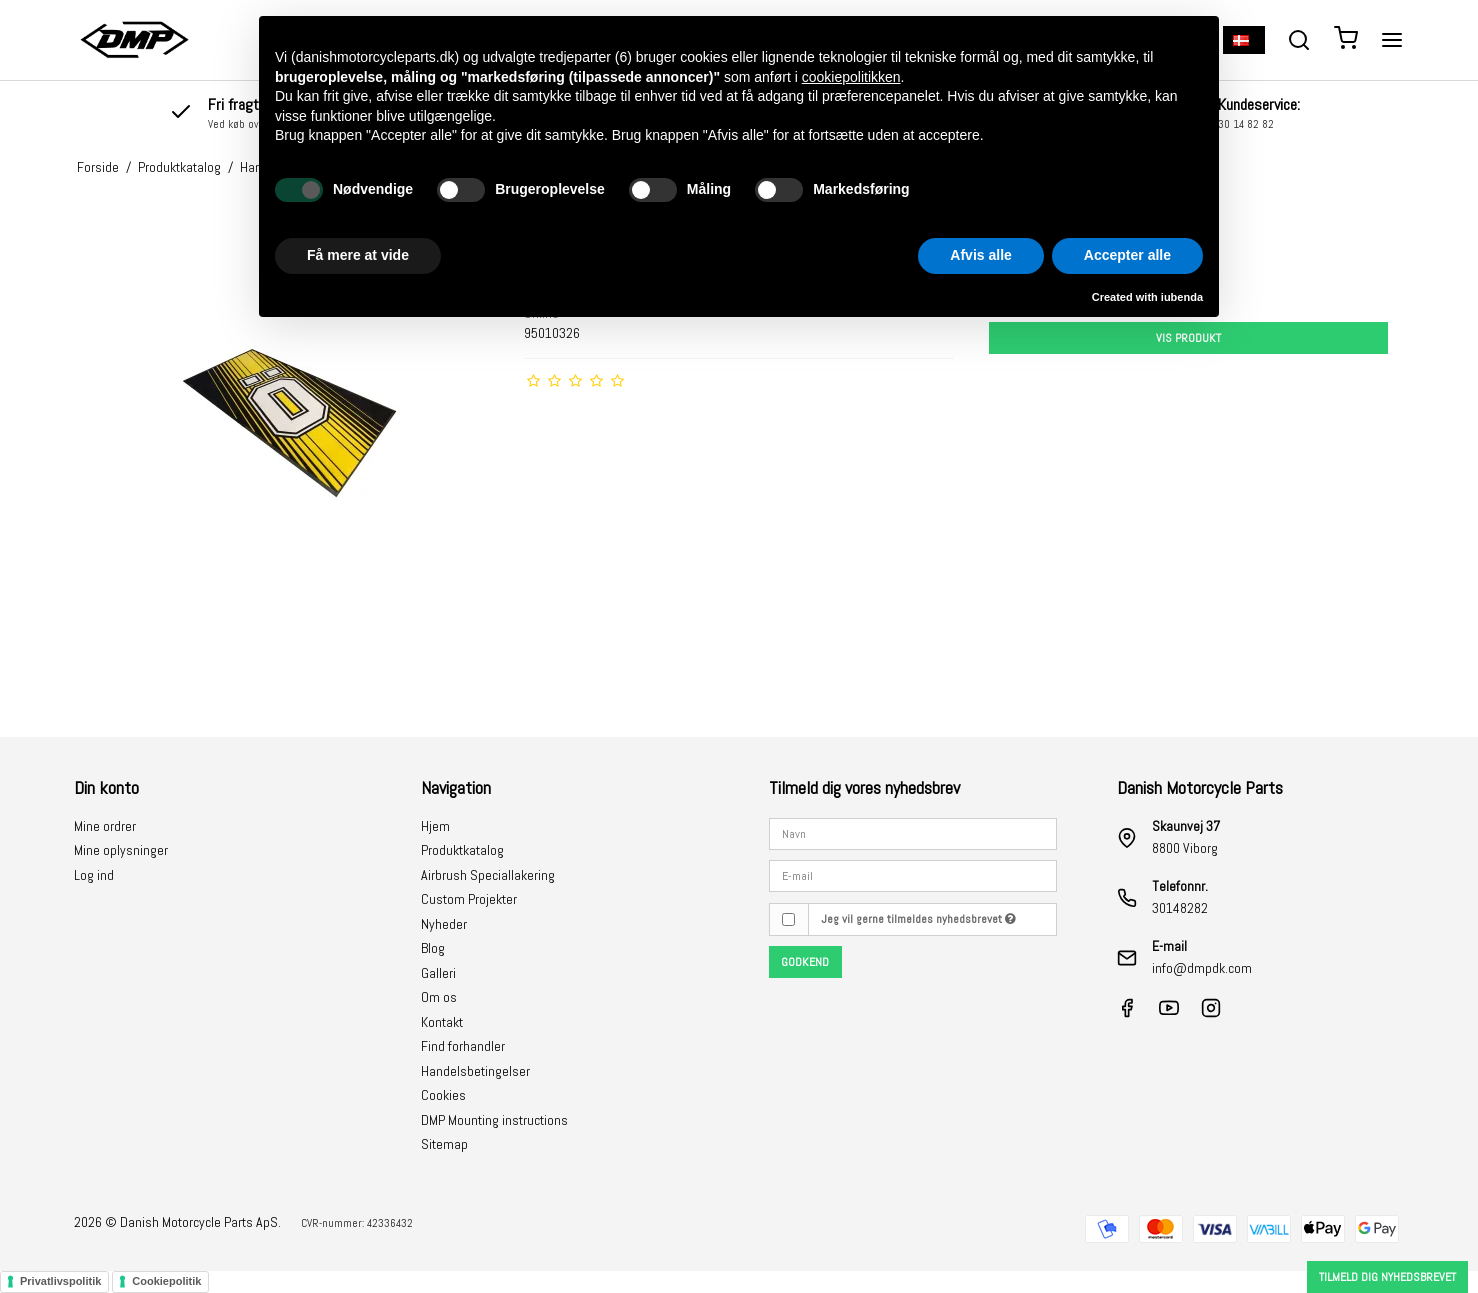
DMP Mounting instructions (494, 1120)
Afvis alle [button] (980, 255)
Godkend (805, 962)
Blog (433, 948)
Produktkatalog (462, 850)
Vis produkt (1188, 338)
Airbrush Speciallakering (488, 875)
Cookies (443, 1095)
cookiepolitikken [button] (851, 77)
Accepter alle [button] (1127, 255)
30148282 (1180, 908)
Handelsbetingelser (475, 1071)
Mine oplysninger (121, 850)
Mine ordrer (105, 826)
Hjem (435, 826)
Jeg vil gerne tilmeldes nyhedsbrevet (918, 919)
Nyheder (444, 924)
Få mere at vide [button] (358, 255)
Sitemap (444, 1144)
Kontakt (442, 1022)
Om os (439, 997)
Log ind (94, 875)
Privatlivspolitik (60, 1281)
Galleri (438, 973)
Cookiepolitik (166, 1281)
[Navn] (913, 832)
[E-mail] (913, 875)
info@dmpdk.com (1202, 968)
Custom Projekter (469, 899)
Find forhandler (463, 1046)
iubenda (1182, 297)
